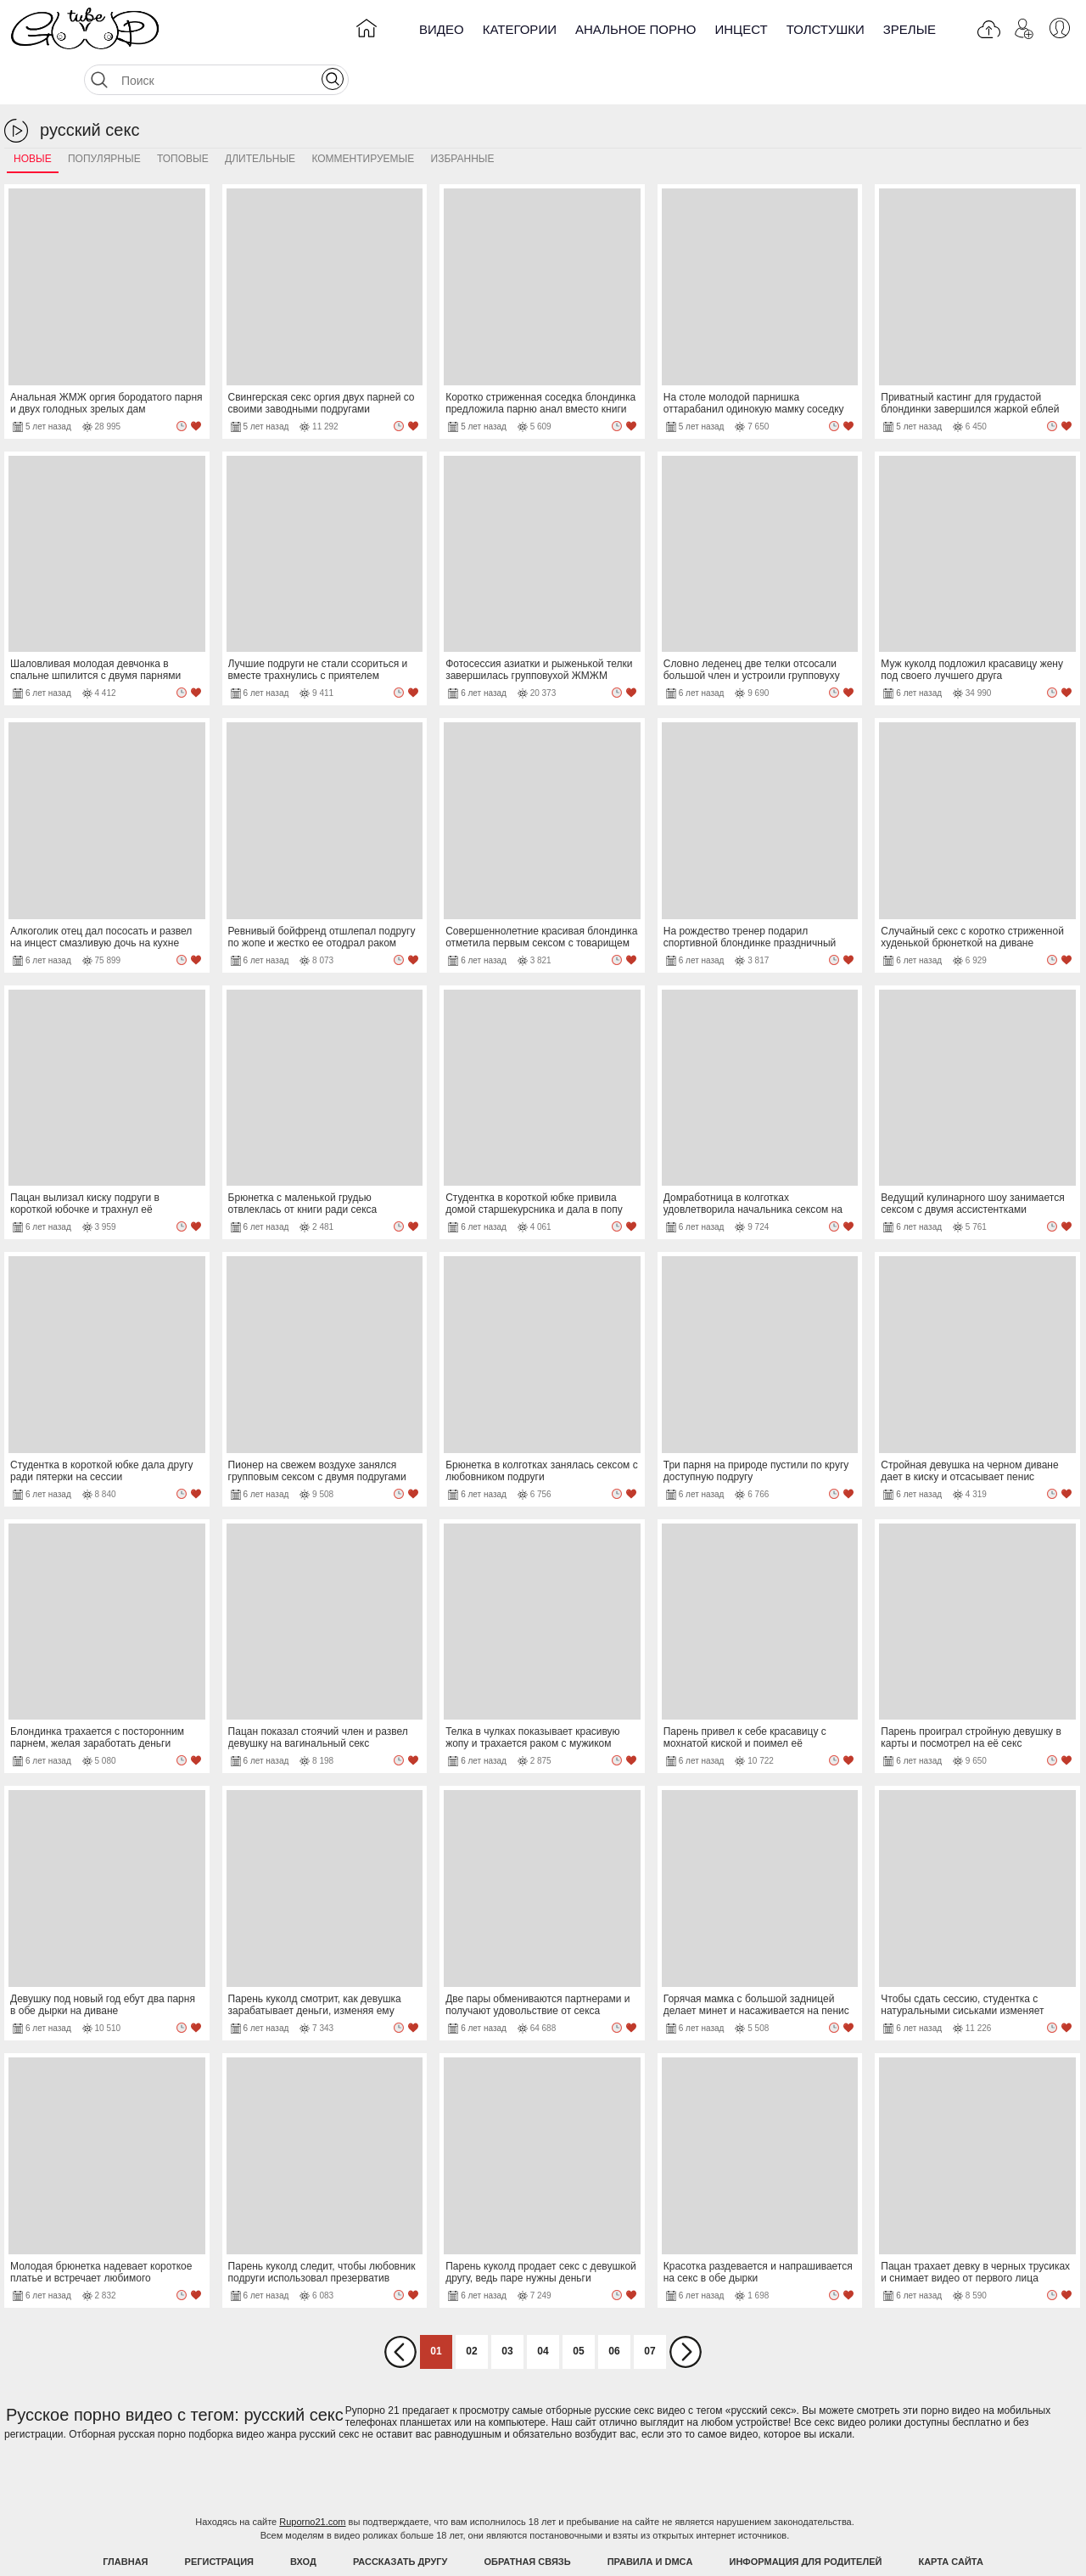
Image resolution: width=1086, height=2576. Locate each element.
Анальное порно (636, 29)
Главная (125, 2519)
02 (471, 2309)
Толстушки (826, 29)
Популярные (104, 116)
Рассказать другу (400, 2519)
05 (578, 2309)
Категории (520, 29)
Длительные (260, 116)
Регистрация (219, 2519)
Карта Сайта (950, 2519)
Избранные (463, 116)
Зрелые (909, 29)
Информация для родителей (806, 2519)
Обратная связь (527, 2519)
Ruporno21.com (312, 2479)
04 (542, 2309)
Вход (303, 2519)
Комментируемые (362, 116)
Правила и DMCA (650, 2519)
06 (613, 2309)
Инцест (740, 29)
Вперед (685, 2309)
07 (649, 2309)
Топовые (183, 116)
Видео (441, 29)
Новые (33, 116)
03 (506, 2309)
